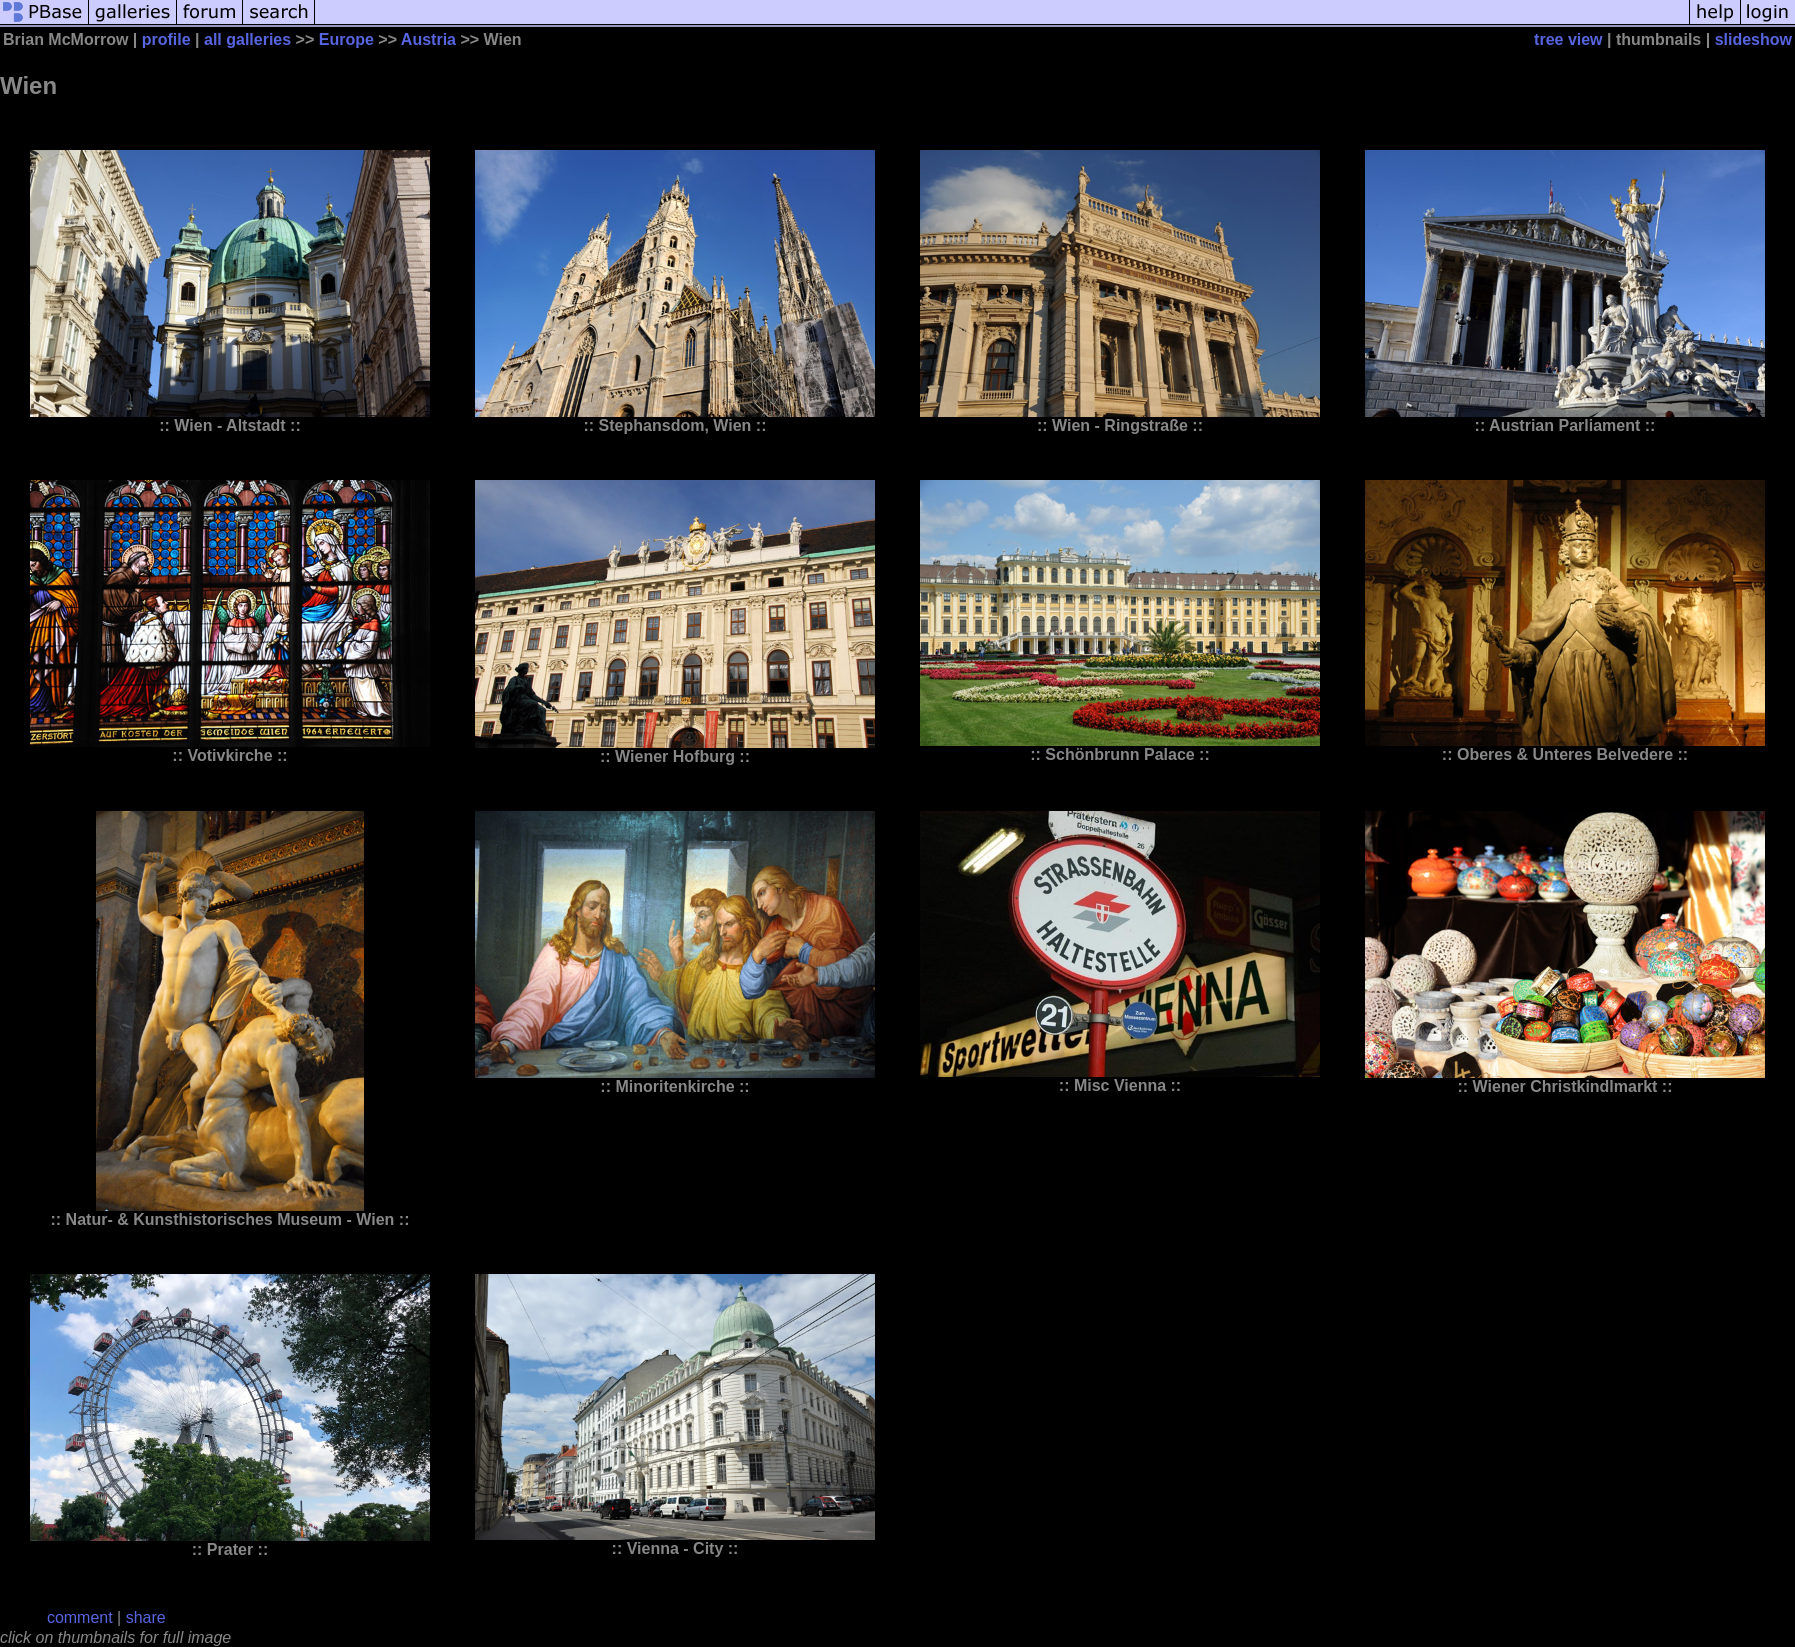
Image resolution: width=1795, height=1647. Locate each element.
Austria (428, 39)
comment (80, 1617)
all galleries (247, 39)
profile (166, 39)
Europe (346, 39)
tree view (1568, 39)
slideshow (1753, 39)
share (146, 1617)
